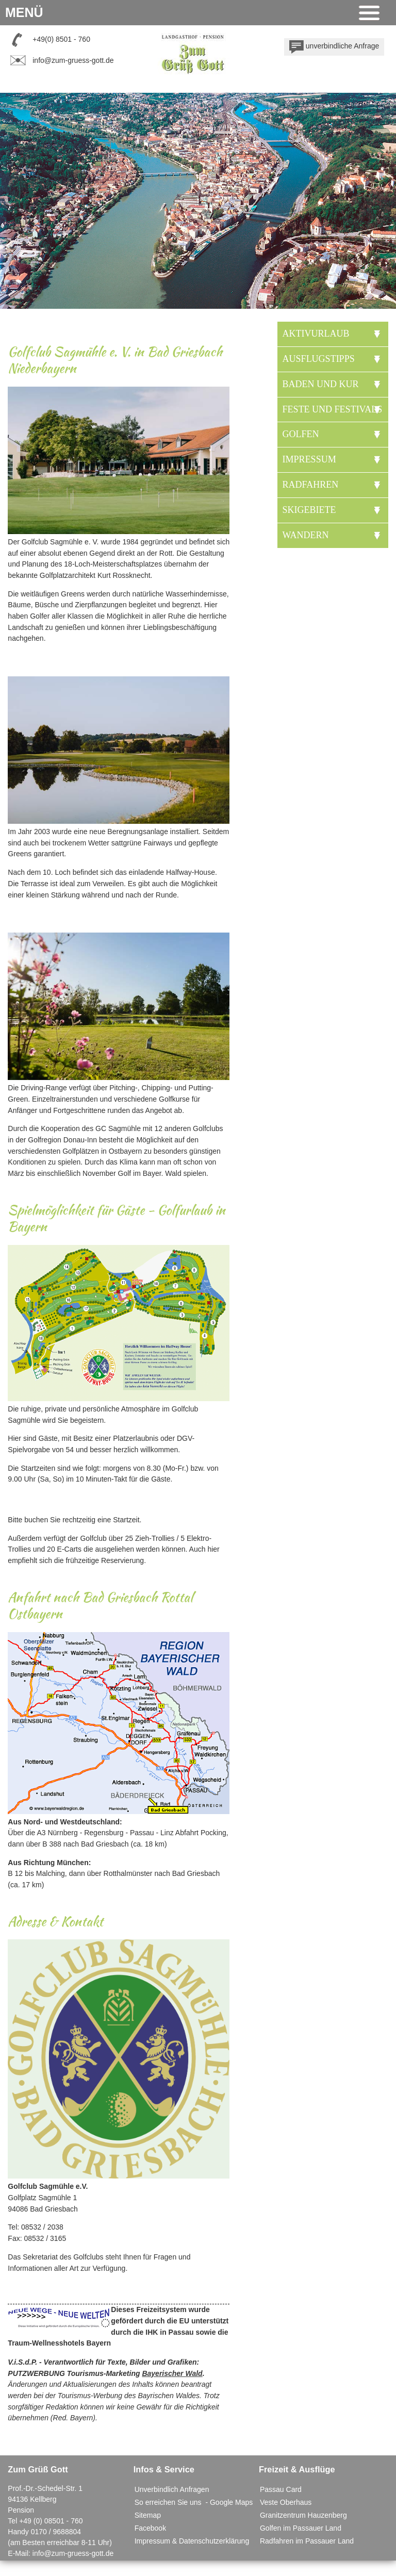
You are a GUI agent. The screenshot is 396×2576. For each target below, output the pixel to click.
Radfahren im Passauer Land (307, 2541)
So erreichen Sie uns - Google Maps (194, 2502)
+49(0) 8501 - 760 (61, 39)
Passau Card (281, 2489)
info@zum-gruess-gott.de (72, 60)
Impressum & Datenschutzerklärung (192, 2541)
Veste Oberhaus (285, 2502)
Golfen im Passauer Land (300, 2528)
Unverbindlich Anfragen (172, 2489)
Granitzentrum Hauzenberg (303, 2515)
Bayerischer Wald (172, 2373)
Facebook (150, 2528)
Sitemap (148, 2515)
